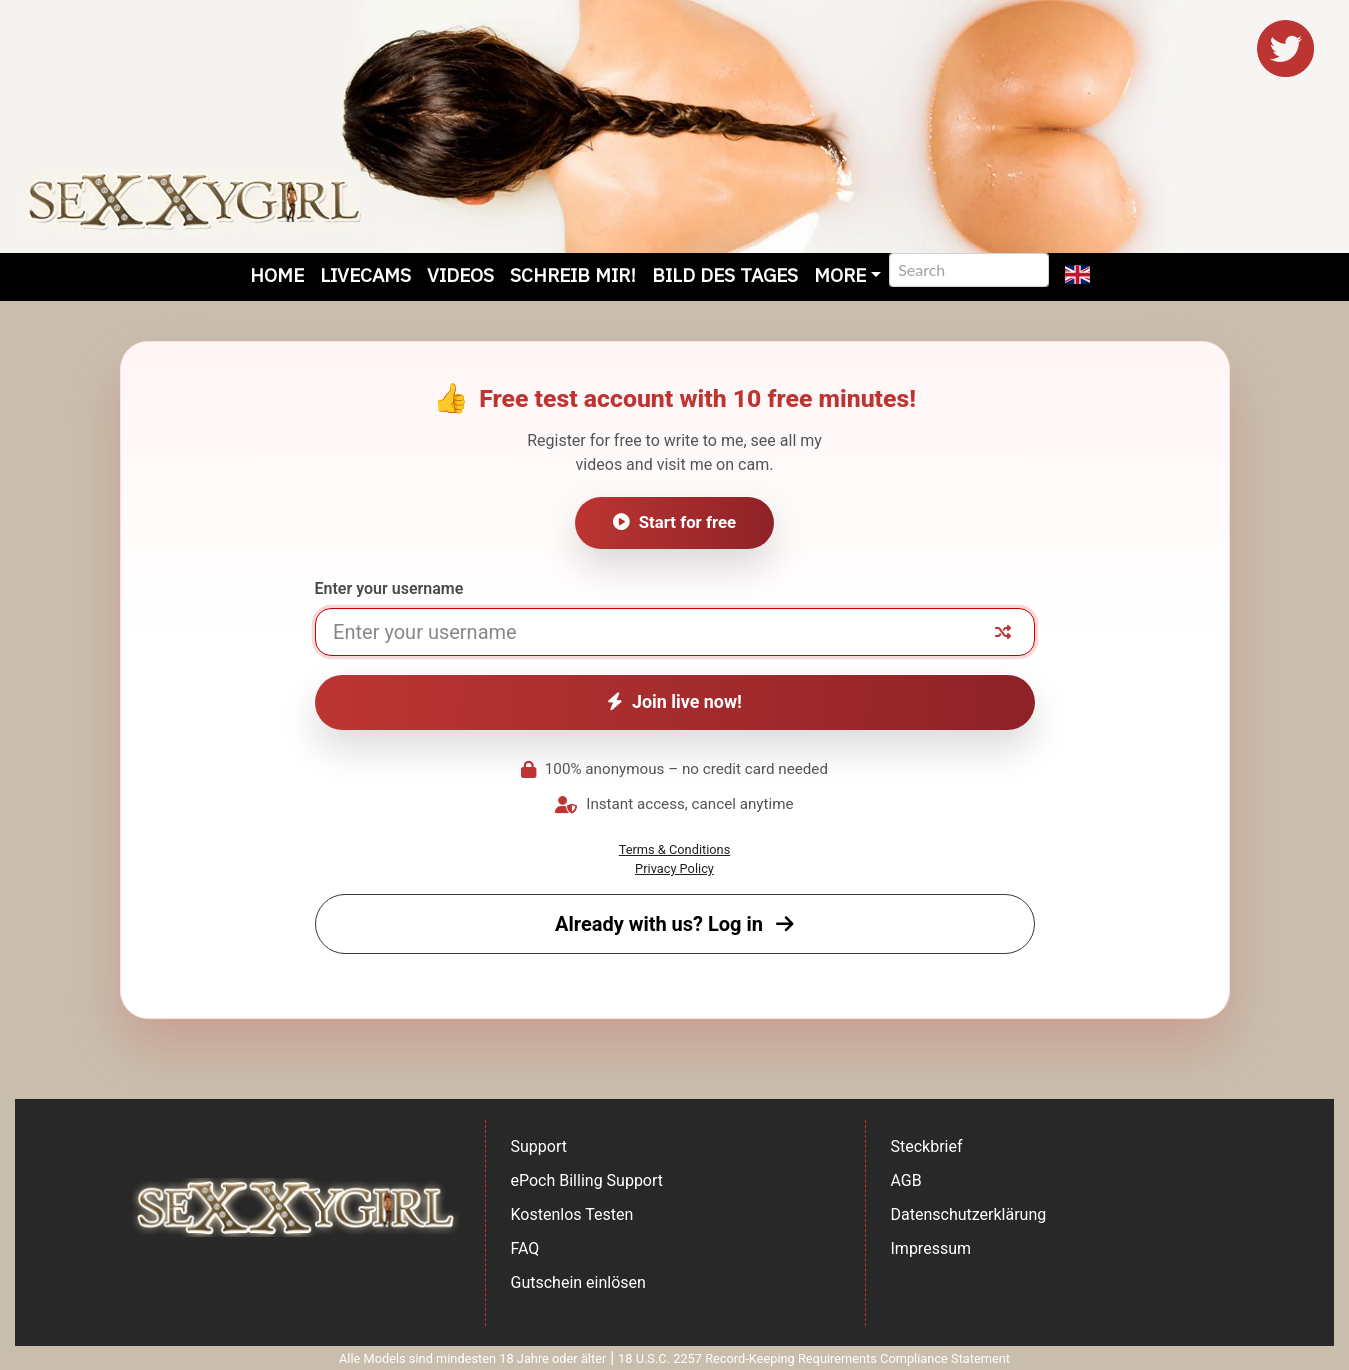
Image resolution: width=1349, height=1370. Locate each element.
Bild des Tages (725, 274)
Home (277, 274)
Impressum (931, 1248)
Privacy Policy (674, 868)
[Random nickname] (1003, 632)
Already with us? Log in (674, 924)
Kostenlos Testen (572, 1214)
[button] (1078, 277)
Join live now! (674, 701)
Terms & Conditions (675, 849)
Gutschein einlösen (578, 1282)
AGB (906, 1180)
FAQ (525, 1248)
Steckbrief (927, 1146)
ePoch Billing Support (587, 1180)
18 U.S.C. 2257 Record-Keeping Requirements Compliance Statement (814, 1358)
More (840, 274)
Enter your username (389, 588)
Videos (460, 274)
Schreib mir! (573, 274)
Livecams (365, 274)
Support (539, 1146)
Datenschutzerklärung (969, 1214)
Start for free (674, 522)
